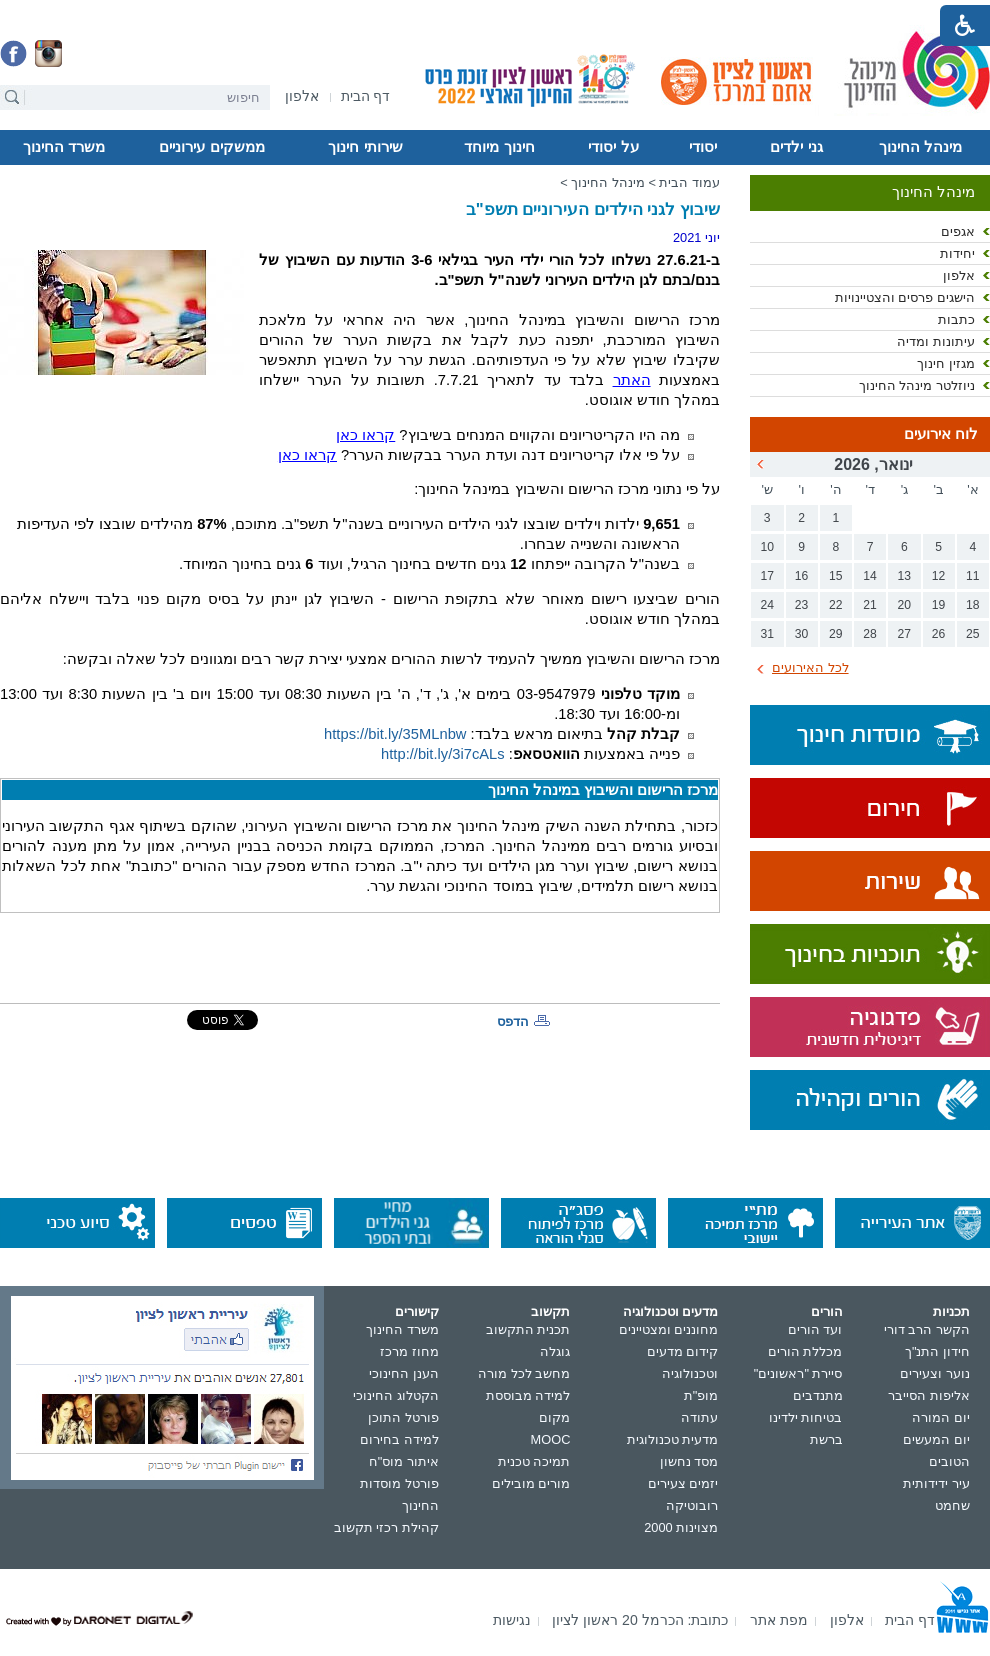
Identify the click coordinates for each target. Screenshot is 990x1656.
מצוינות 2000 (681, 1527)
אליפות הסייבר (929, 1395)
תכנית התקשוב (528, 1329)
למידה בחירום (399, 1439)
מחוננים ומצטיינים (669, 1329)
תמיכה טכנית (534, 1461)
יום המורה (941, 1417)
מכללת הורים (805, 1351)
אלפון (959, 275)
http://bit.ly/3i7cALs (443, 754)
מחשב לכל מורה (524, 1373)
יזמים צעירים (683, 1483)
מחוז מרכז (409, 1351)
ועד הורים (815, 1329)
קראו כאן (365, 435)
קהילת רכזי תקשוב (386, 1527)
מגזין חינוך (946, 363)
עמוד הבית (689, 182)
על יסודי (613, 147)
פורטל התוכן (403, 1417)
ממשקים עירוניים (211, 147)
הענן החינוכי (404, 1373)
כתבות (956, 319)
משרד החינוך (64, 147)
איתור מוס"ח (404, 1461)
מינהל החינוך (920, 147)
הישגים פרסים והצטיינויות (905, 297)
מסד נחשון (689, 1461)
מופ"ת (701, 1395)
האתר (632, 380)
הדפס (513, 1021)
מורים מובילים (531, 1483)
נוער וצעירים (935, 1373)
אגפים (958, 231)
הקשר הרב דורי (927, 1329)
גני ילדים (796, 147)
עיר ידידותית (936, 1483)
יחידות (957, 253)
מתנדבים (818, 1395)
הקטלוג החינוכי (396, 1395)
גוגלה (555, 1351)
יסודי (703, 147)
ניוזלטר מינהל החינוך (917, 385)
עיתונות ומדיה (936, 341)
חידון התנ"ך (937, 1351)
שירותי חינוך (365, 147)
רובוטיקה (692, 1505)
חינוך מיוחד (499, 147)
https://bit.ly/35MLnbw (395, 734)
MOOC (551, 1439)
